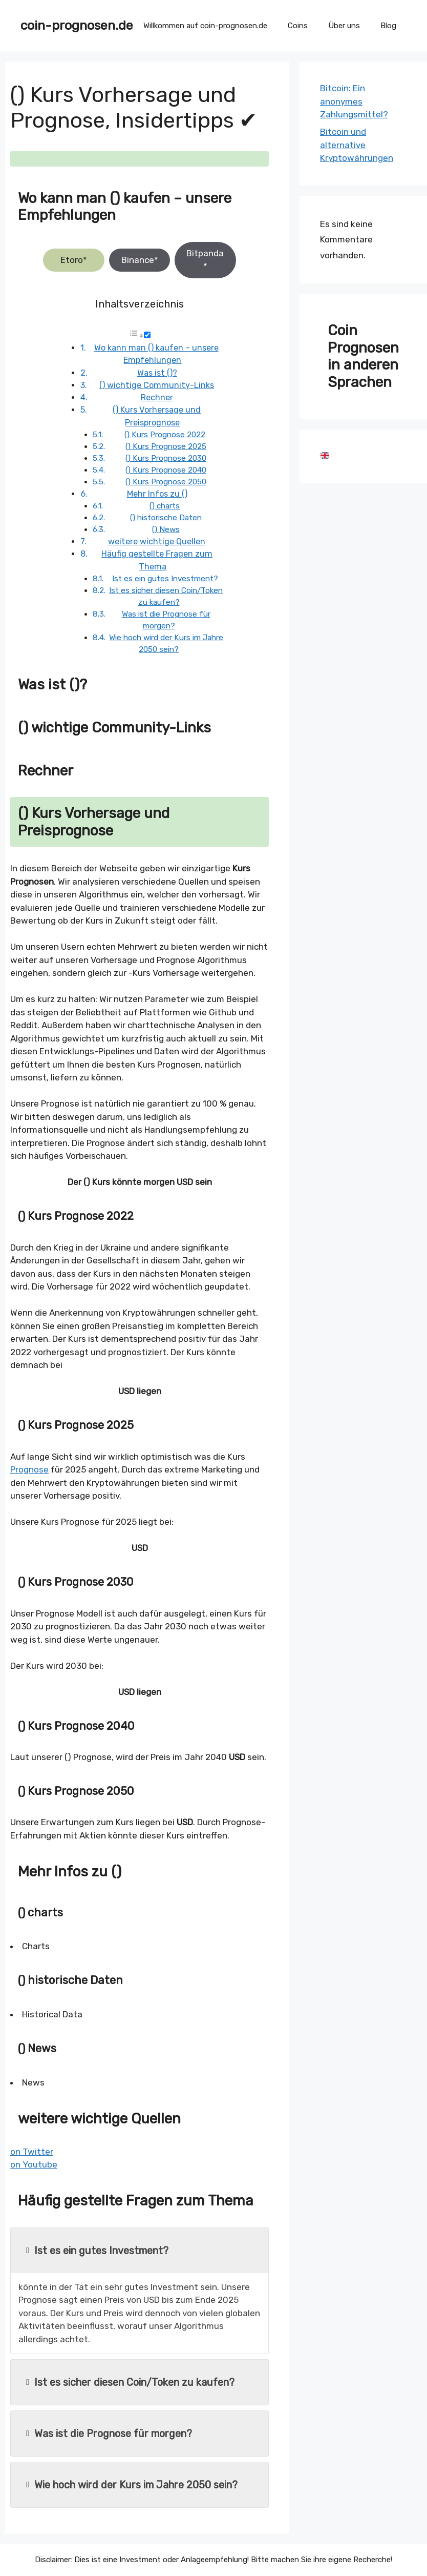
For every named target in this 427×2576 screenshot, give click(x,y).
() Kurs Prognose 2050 (165, 481)
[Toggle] (147, 335)
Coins (298, 25)
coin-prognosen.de (76, 25)
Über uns (344, 25)
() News (166, 529)
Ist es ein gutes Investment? (165, 578)
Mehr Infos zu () (157, 494)
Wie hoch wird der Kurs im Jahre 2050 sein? (132, 2485)
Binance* (139, 260)
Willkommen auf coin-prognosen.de (205, 25)
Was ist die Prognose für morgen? (109, 2433)
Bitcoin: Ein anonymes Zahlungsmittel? (354, 101)
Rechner (157, 397)
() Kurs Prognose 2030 (165, 458)
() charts (165, 505)
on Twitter (31, 2151)
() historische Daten (166, 517)
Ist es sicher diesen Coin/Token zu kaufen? (130, 2382)
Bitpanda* (205, 260)
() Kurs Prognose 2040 (165, 470)
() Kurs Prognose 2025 (165, 446)
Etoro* (73, 260)
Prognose (29, 1469)
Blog (388, 25)
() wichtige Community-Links (156, 385)
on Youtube (33, 2164)
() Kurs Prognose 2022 (164, 434)
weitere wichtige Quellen (156, 541)
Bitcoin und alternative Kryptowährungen (356, 145)
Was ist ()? (157, 373)
